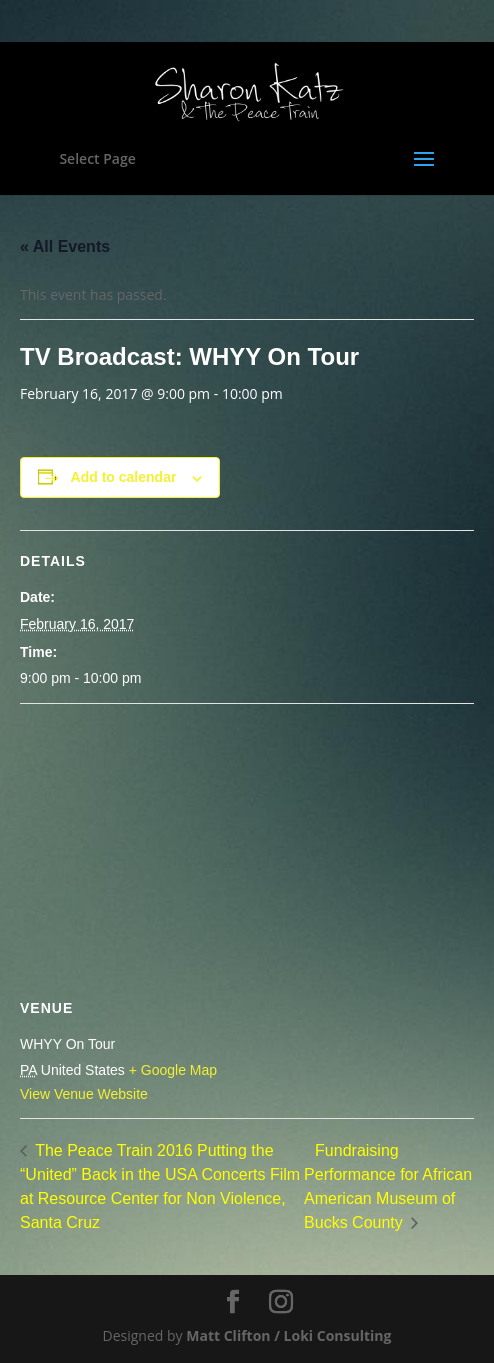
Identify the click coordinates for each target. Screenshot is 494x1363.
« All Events (65, 246)
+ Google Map (173, 1070)
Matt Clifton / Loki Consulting (288, 1335)
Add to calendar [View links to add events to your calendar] (124, 477)
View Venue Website (84, 1094)
